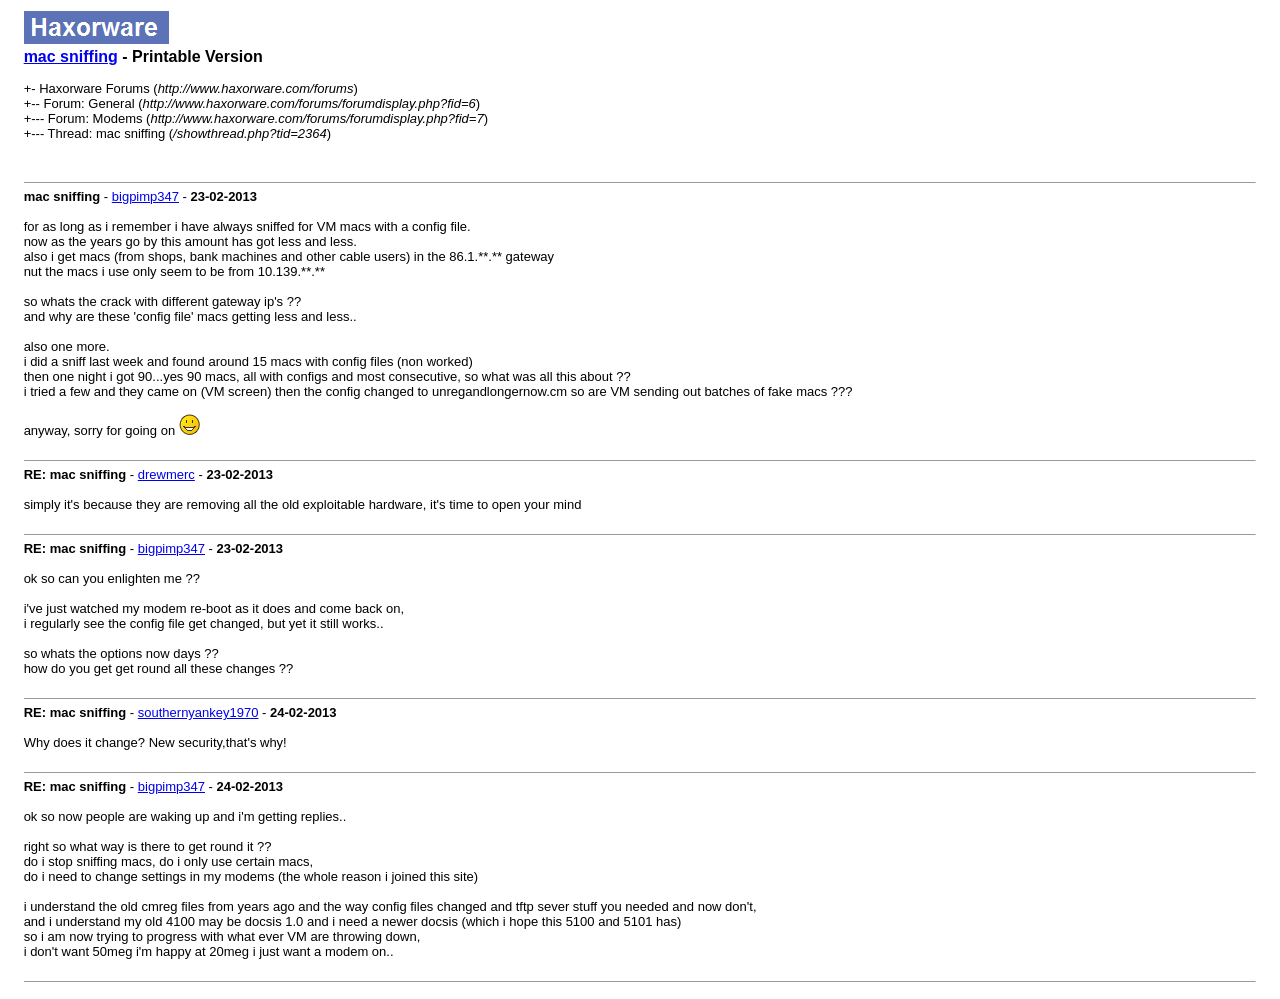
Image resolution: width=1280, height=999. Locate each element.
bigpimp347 (145, 196)
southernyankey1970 (198, 712)
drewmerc (166, 474)
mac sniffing (71, 56)
